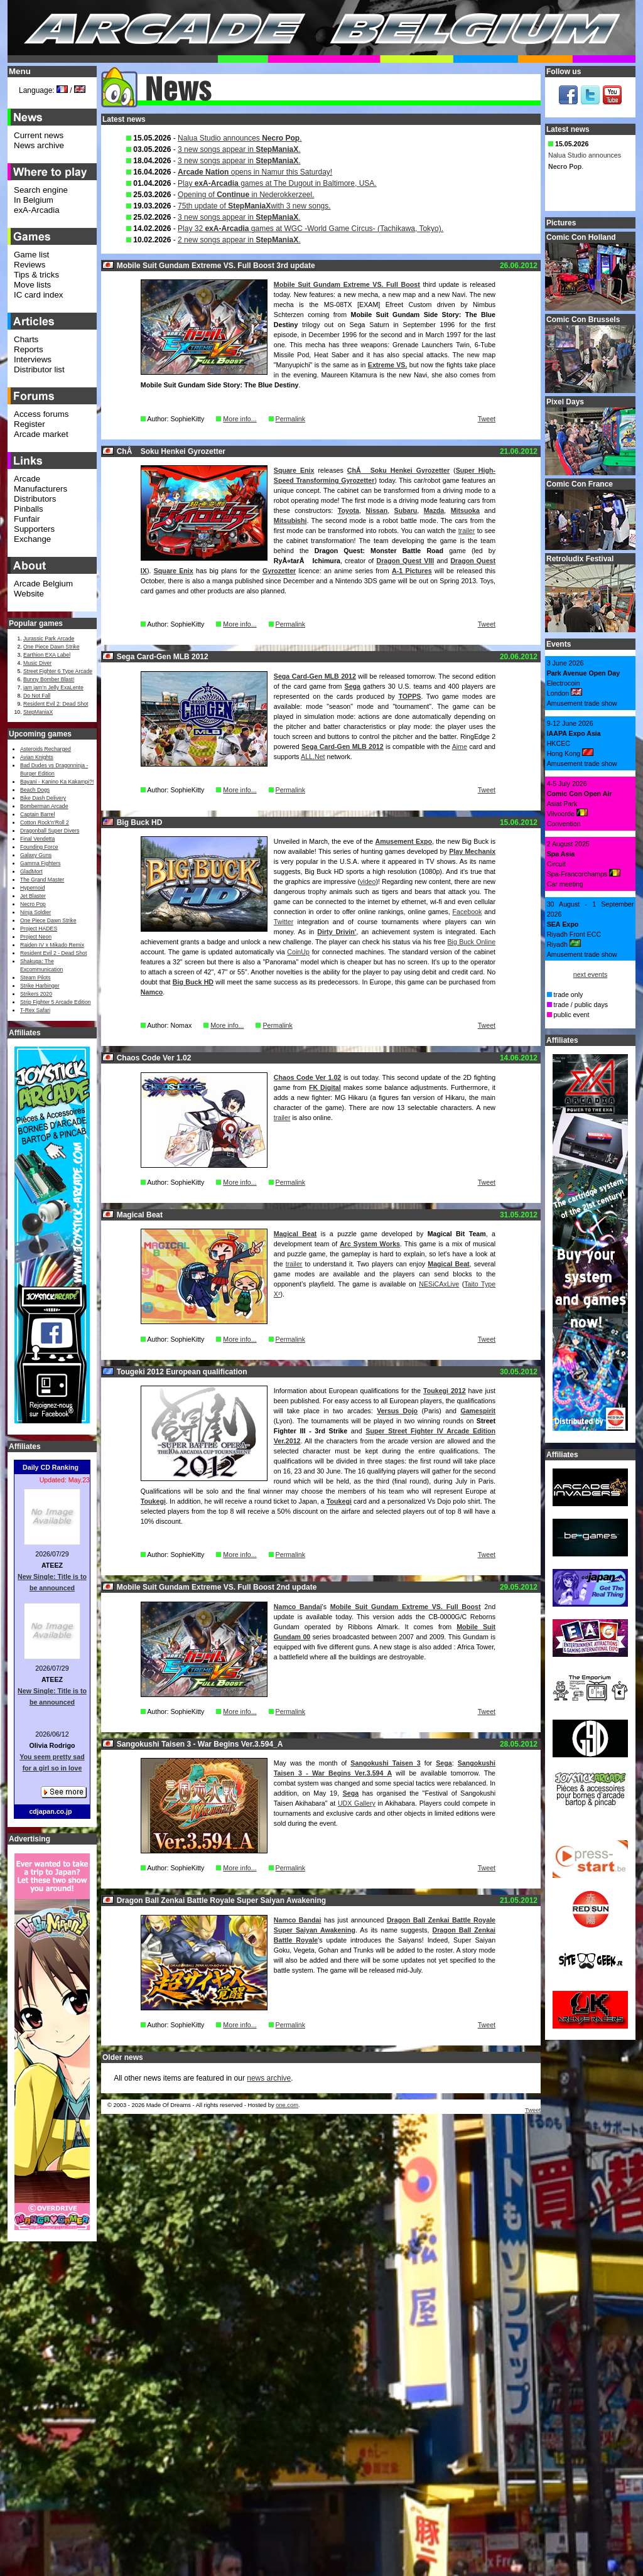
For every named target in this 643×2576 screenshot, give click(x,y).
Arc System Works (370, 1244)
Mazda (434, 510)
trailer (466, 530)
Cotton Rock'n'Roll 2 (44, 822)
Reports (28, 349)
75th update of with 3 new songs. (254, 206)
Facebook (467, 911)
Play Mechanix (472, 851)
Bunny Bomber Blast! (48, 679)
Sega (352, 686)
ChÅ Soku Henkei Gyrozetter (398, 470)
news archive (269, 2078)
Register (29, 424)
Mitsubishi (290, 520)
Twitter (283, 921)
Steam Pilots (35, 977)
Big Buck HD (193, 982)
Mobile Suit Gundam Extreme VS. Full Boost (347, 284)
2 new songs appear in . (239, 239)
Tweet (486, 419)
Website (29, 593)
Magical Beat (295, 1233)
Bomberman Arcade (44, 806)
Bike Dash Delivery (43, 798)
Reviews (29, 264)
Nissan (376, 510)
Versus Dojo (397, 1411)
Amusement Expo (404, 841)
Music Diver (37, 663)
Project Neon (35, 937)
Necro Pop (33, 904)
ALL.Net (313, 756)
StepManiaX (38, 712)
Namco (152, 992)
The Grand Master (42, 879)
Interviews (32, 359)
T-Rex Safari (35, 1010)
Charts (26, 339)
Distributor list (39, 369)
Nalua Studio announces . (239, 138)
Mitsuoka (465, 510)
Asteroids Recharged (45, 749)
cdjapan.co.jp (50, 1811)
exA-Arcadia (37, 210)
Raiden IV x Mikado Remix (52, 945)
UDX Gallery (357, 1803)
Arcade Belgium (43, 583)
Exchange (32, 539)
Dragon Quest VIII (405, 560)
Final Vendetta (37, 839)
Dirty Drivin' (336, 931)
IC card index (38, 294)
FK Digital (325, 1087)
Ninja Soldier (35, 912)
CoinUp (298, 952)
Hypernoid (32, 888)
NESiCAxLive (439, 1284)
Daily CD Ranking (50, 1467)
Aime (459, 746)
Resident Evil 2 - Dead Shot (53, 953)
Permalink (290, 419)
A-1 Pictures (412, 570)
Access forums (41, 414)
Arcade (27, 478)
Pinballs (28, 509)
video (368, 881)
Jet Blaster (33, 896)
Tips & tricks (36, 274)
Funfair (27, 519)
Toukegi (153, 1501)
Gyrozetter (279, 570)
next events (590, 974)
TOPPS (410, 696)
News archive (39, 145)
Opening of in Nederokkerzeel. (246, 194)
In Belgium (33, 200)
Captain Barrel (37, 814)
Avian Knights (36, 757)
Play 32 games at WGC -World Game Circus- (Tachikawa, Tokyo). (310, 228)
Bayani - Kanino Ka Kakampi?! (57, 782)
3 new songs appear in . (239, 149)
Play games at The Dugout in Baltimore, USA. (277, 183)
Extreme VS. (388, 365)
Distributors (35, 499)
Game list (31, 254)
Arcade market (41, 434)
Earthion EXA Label (46, 655)
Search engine (41, 190)
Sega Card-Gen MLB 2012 (315, 676)
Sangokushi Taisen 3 (385, 1763)
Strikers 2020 (36, 994)
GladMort (31, 871)
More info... (239, 419)
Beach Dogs (35, 790)
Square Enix (294, 470)
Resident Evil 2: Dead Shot (55, 704)
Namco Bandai (298, 1606)
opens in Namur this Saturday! (255, 172)
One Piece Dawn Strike (51, 647)
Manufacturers (40, 488)
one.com (287, 2105)
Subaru (406, 510)
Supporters (34, 529)
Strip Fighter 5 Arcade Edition (55, 1002)
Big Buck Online (471, 942)
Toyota (348, 510)
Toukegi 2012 (444, 1390)
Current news (38, 135)
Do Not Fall (36, 696)
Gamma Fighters (40, 863)
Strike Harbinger (40, 986)
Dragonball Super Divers (49, 830)
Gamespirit (477, 1411)
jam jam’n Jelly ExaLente (53, 687)
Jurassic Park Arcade (48, 638)
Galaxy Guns (35, 855)
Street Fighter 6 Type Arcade (57, 671)
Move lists (32, 284)
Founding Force (39, 847)
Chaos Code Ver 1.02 (307, 1077)
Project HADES (38, 928)
